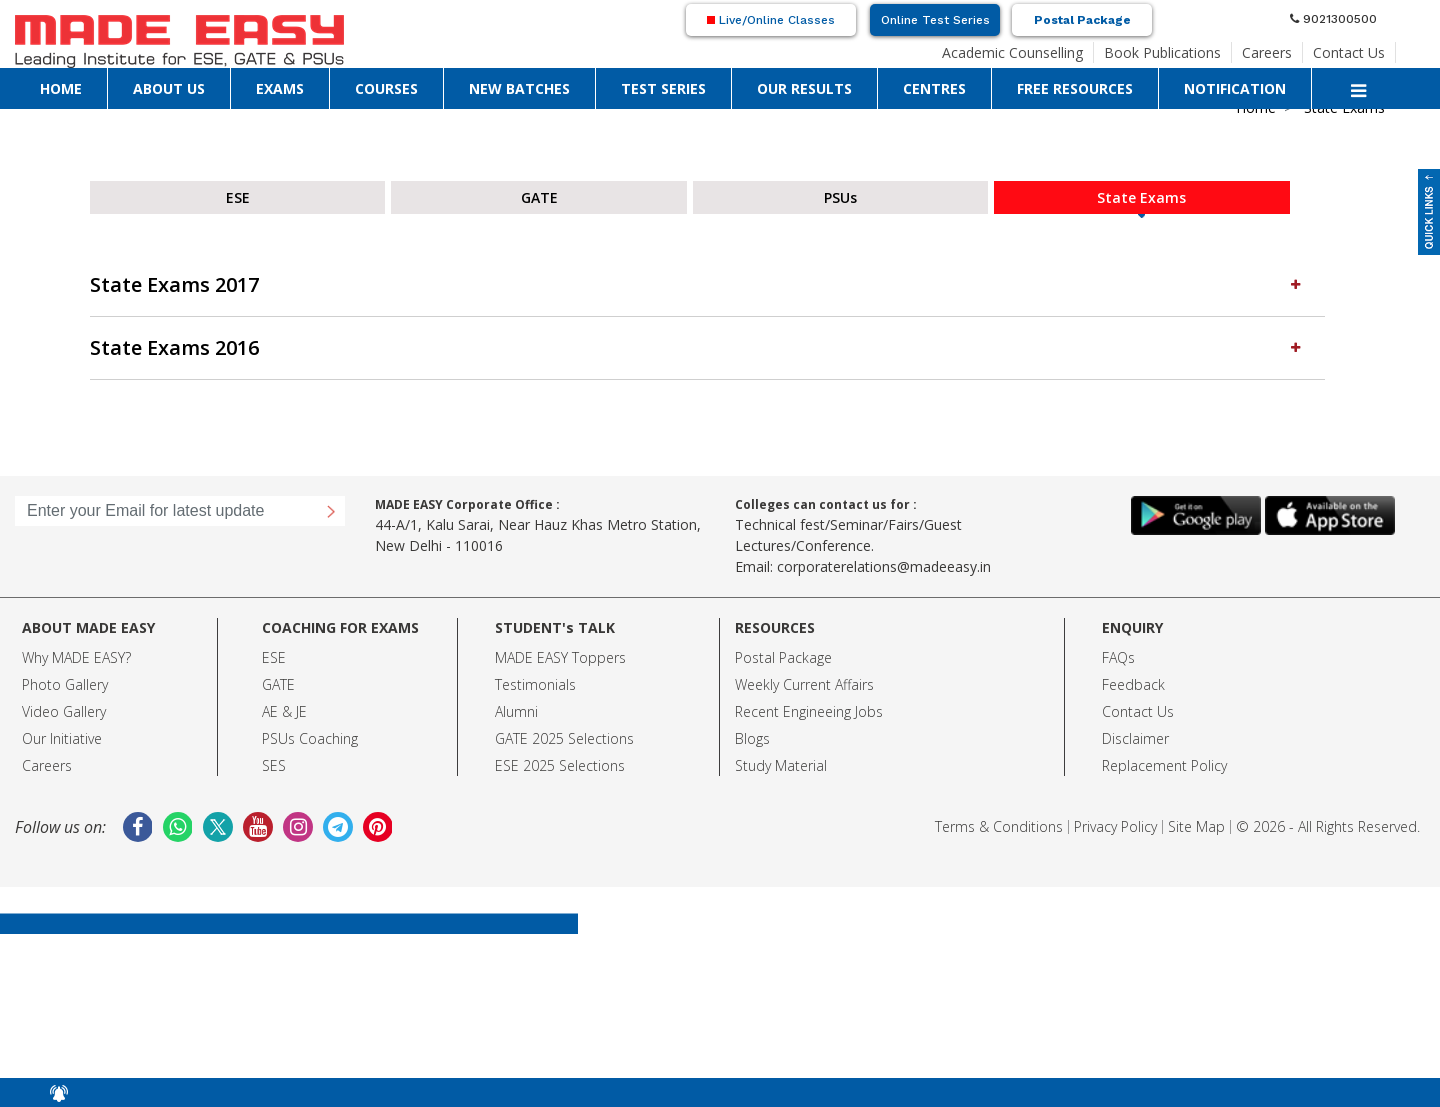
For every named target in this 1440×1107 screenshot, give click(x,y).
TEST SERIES (663, 88)
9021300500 (1333, 19)
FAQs (1118, 657)
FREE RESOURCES (1075, 88)
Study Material (781, 765)
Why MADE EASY (73, 657)
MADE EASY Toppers (560, 657)
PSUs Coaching (310, 738)
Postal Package (1082, 20)
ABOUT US (169, 88)
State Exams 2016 (697, 347)
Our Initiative (62, 738)
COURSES (386, 88)
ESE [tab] (238, 197)
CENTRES (934, 88)
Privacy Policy (1115, 826)
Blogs (752, 738)
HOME (61, 88)
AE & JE (284, 711)
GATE (278, 684)
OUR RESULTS (804, 88)
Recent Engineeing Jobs (809, 711)
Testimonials (535, 684)
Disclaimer (1135, 738)
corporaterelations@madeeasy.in (884, 566)
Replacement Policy (1164, 765)
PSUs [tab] (840, 197)
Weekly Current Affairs (804, 684)
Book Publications (1162, 52)
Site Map (1196, 826)
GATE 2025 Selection (561, 738)
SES (274, 765)
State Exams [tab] (1141, 197)
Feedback (1133, 684)
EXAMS (280, 88)
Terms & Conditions (999, 826)
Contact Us (1349, 52)
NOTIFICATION (1235, 88)
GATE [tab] (539, 197)
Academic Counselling (1012, 52)
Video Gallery (64, 711)
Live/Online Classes (771, 20)
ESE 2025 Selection (556, 765)
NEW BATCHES (519, 88)
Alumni (516, 711)
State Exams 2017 (697, 284)
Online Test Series (935, 20)
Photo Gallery (65, 684)
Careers (1267, 52)
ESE (274, 657)
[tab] (707, 285)
